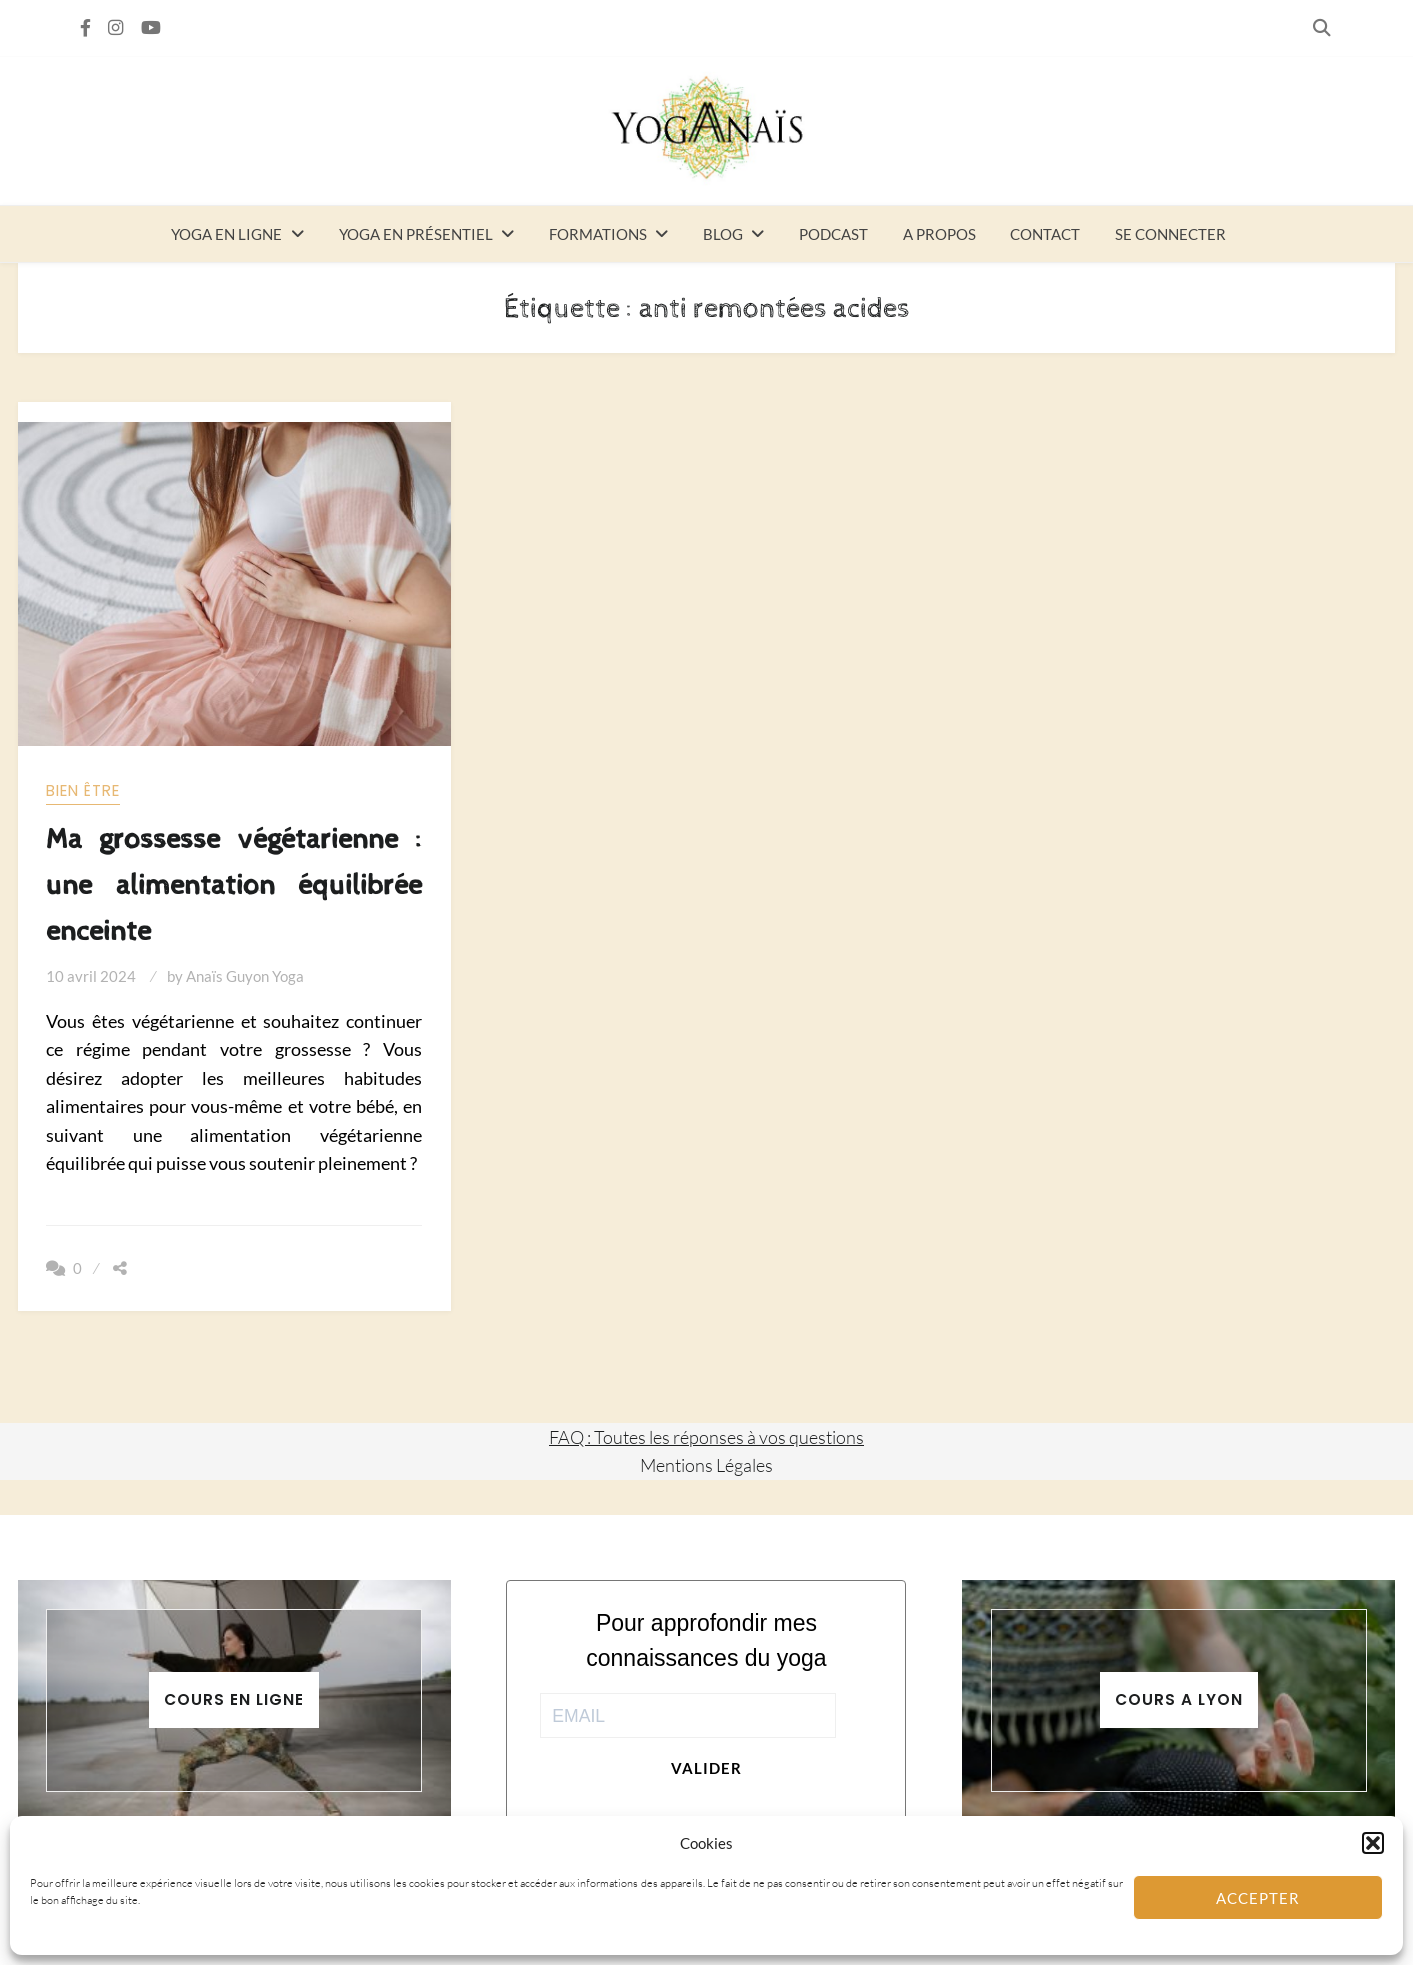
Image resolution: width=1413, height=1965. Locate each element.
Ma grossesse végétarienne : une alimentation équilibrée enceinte (234, 885)
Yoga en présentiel (416, 234)
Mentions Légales (706, 1465)
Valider (706, 1768)
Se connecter (1170, 234)
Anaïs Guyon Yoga (245, 976)
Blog (723, 234)
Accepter (1258, 1898)
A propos (939, 234)
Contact (1045, 234)
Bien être (83, 790)
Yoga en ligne (226, 234)
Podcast (833, 234)
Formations (598, 234)
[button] (1373, 1843)
